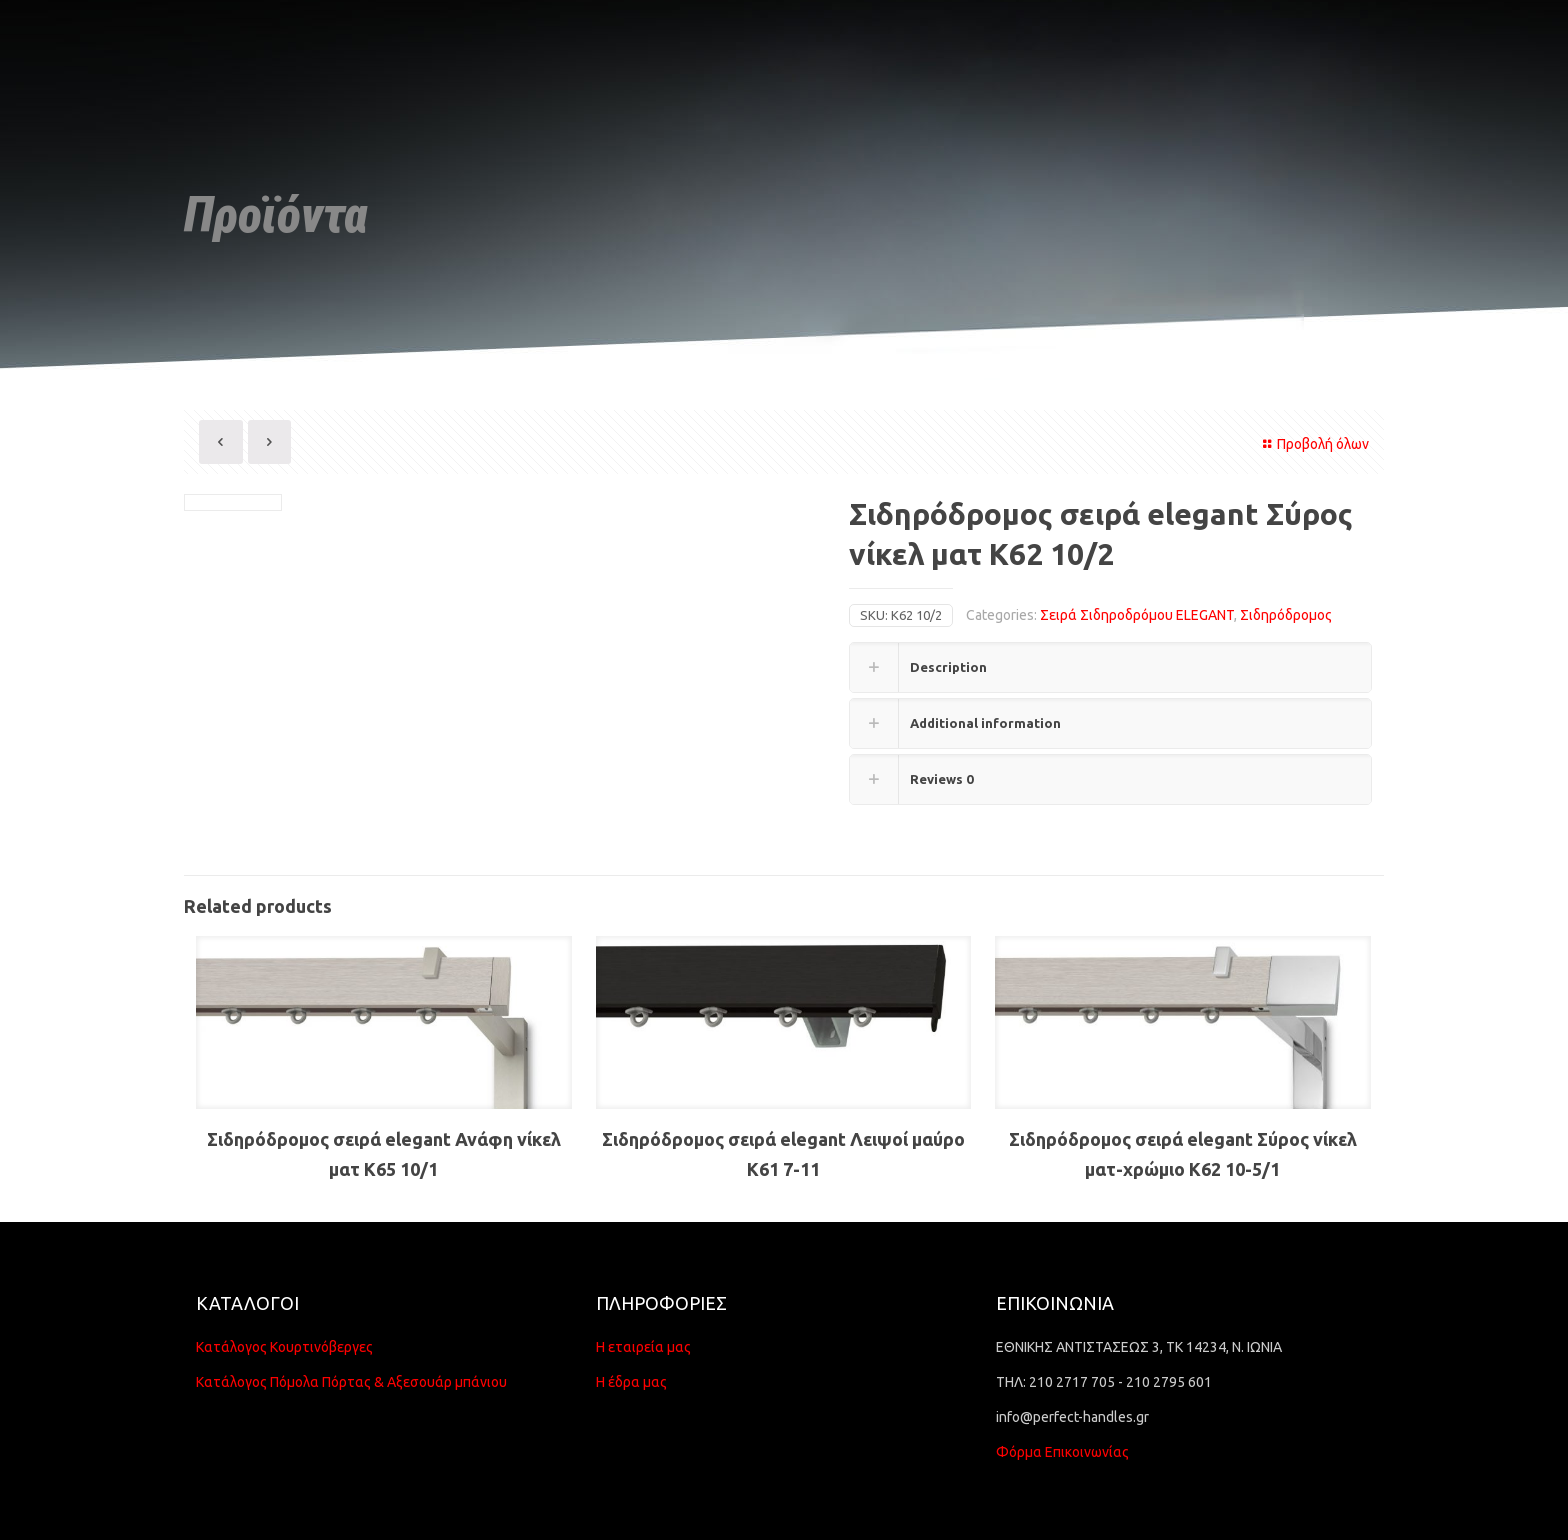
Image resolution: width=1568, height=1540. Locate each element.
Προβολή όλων (1313, 444)
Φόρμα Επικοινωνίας (1062, 1452)
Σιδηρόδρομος (1286, 615)
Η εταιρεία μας (643, 1347)
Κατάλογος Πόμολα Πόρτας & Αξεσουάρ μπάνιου (351, 1382)
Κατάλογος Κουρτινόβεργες (284, 1347)
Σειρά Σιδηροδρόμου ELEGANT (1137, 615)
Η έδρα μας (631, 1382)
